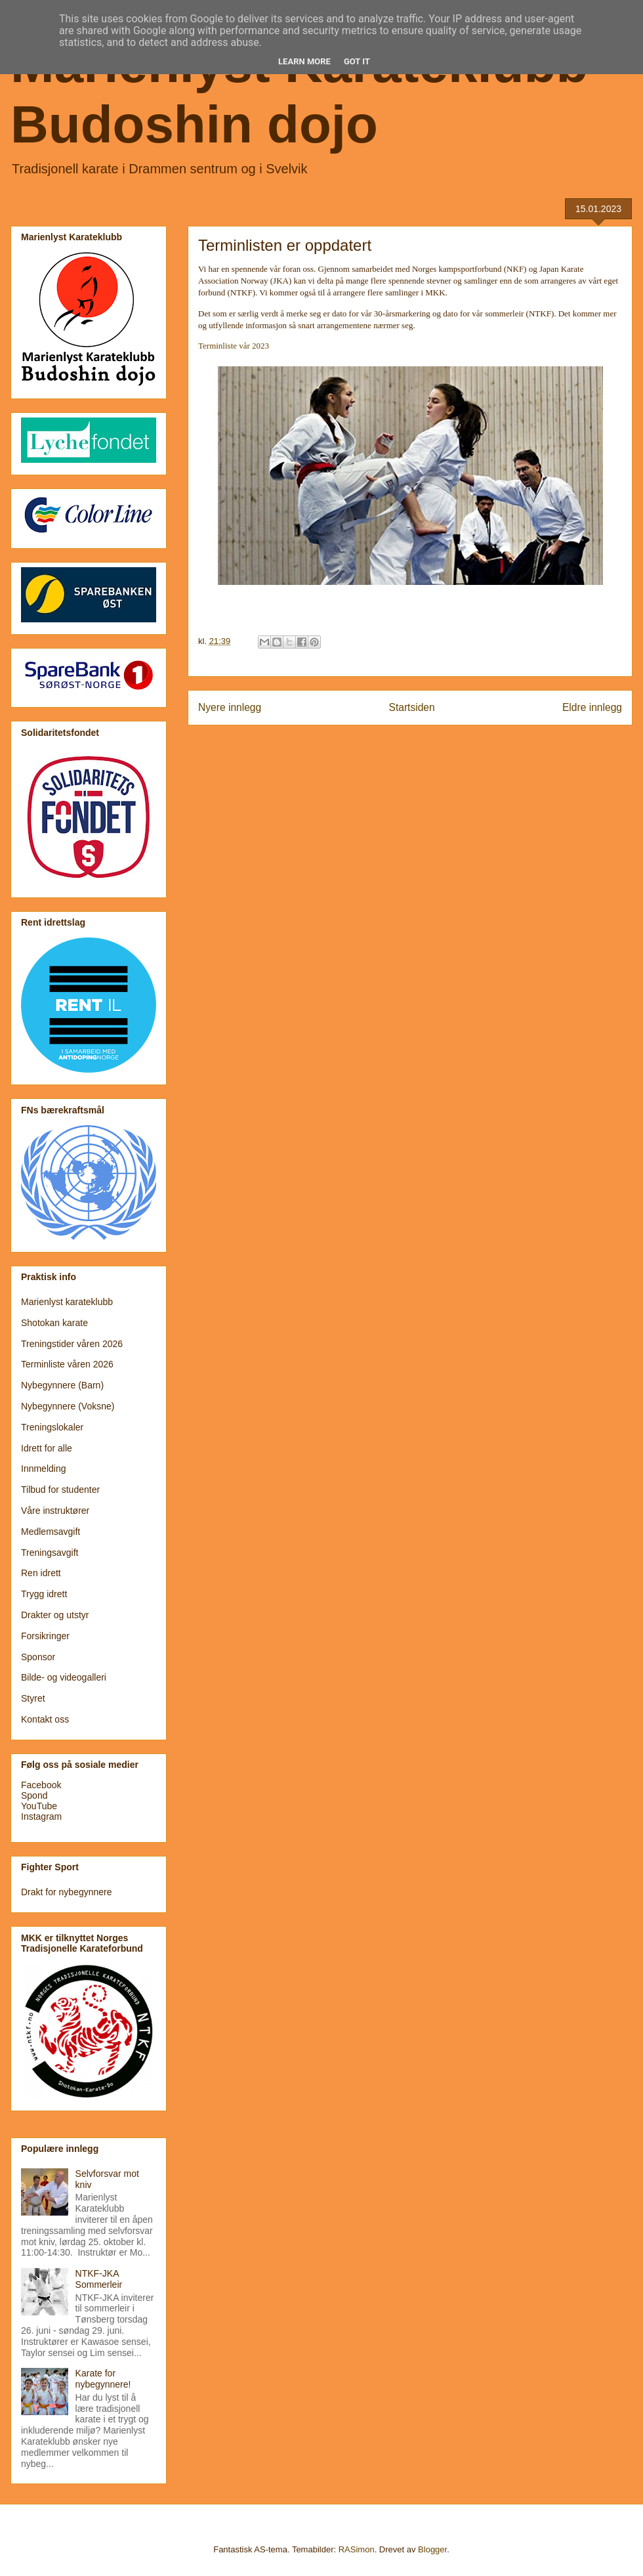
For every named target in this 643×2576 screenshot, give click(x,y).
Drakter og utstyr (55, 1615)
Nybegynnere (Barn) (62, 1385)
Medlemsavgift (50, 1531)
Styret (33, 1698)
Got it (357, 61)
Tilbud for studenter (60, 1489)
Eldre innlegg (592, 707)
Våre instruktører (55, 1510)
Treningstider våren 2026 (72, 1344)
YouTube (39, 1806)
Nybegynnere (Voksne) (67, 1406)
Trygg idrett (44, 1594)
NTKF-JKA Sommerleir (99, 2279)
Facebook (41, 1785)
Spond (34, 1795)
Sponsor (38, 1657)
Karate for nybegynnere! (103, 2379)
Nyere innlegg (229, 707)
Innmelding (43, 1468)
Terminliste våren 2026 (67, 1364)
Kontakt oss (45, 1719)
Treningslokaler (52, 1427)
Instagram (41, 1816)
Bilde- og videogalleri (63, 1677)
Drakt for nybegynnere (66, 1892)
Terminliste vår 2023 (233, 346)
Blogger (432, 2549)
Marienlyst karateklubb (67, 1302)
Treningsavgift (49, 1552)
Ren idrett (41, 1573)
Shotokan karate (54, 1323)
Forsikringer (45, 1636)
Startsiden (411, 707)
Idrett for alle (46, 1448)
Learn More (304, 61)
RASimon (357, 2549)
